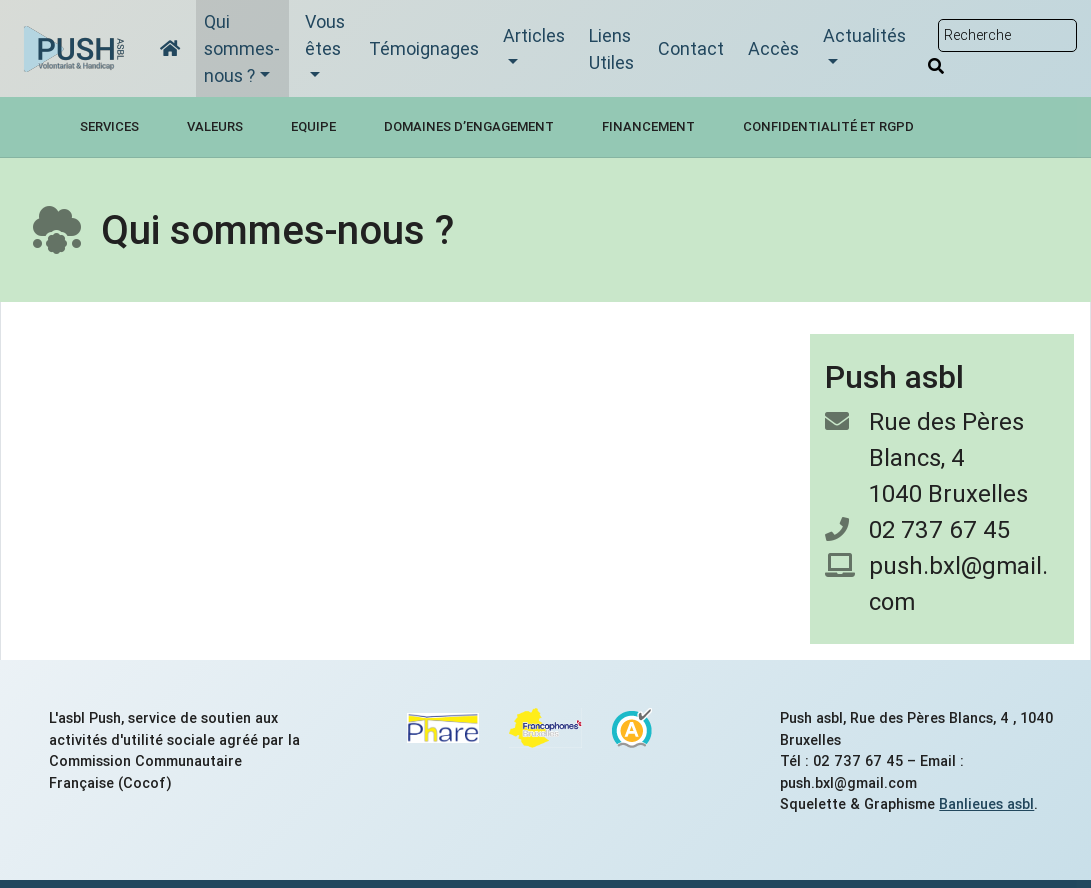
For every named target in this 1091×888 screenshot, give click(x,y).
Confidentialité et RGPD (828, 126)
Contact (691, 48)
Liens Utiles (611, 49)
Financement (648, 126)
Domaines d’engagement (469, 126)
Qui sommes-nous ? (242, 48)
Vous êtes (325, 35)
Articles (534, 35)
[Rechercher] (936, 66)
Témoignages (424, 48)
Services (109, 126)
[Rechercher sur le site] (1007, 35)
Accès (773, 48)
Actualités (864, 35)
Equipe (313, 126)
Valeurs (215, 126)
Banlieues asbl (986, 804)
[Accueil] (170, 48)
